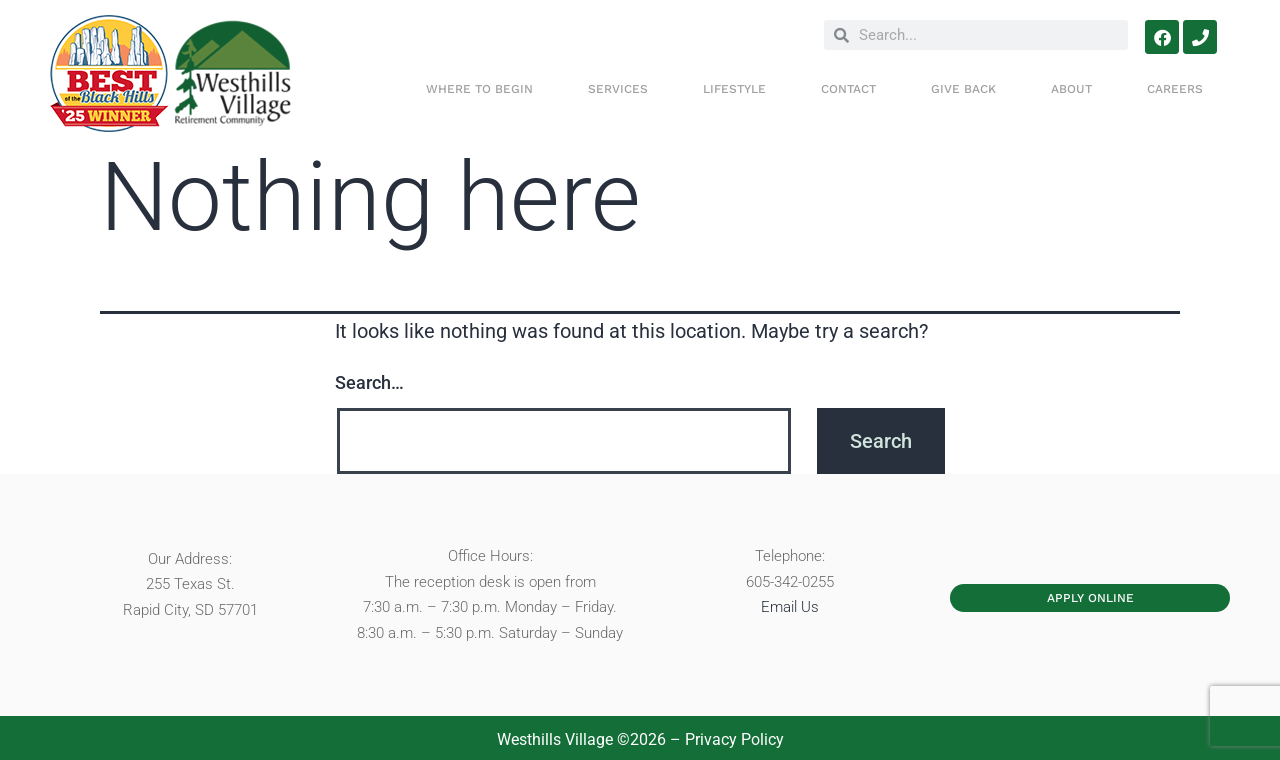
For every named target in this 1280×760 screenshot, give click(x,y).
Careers (1175, 89)
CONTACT (848, 89)
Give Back (963, 89)
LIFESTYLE (734, 89)
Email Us (790, 607)
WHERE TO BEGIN (479, 89)
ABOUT (1071, 89)
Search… (369, 382)
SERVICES (618, 89)
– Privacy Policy (725, 739)
